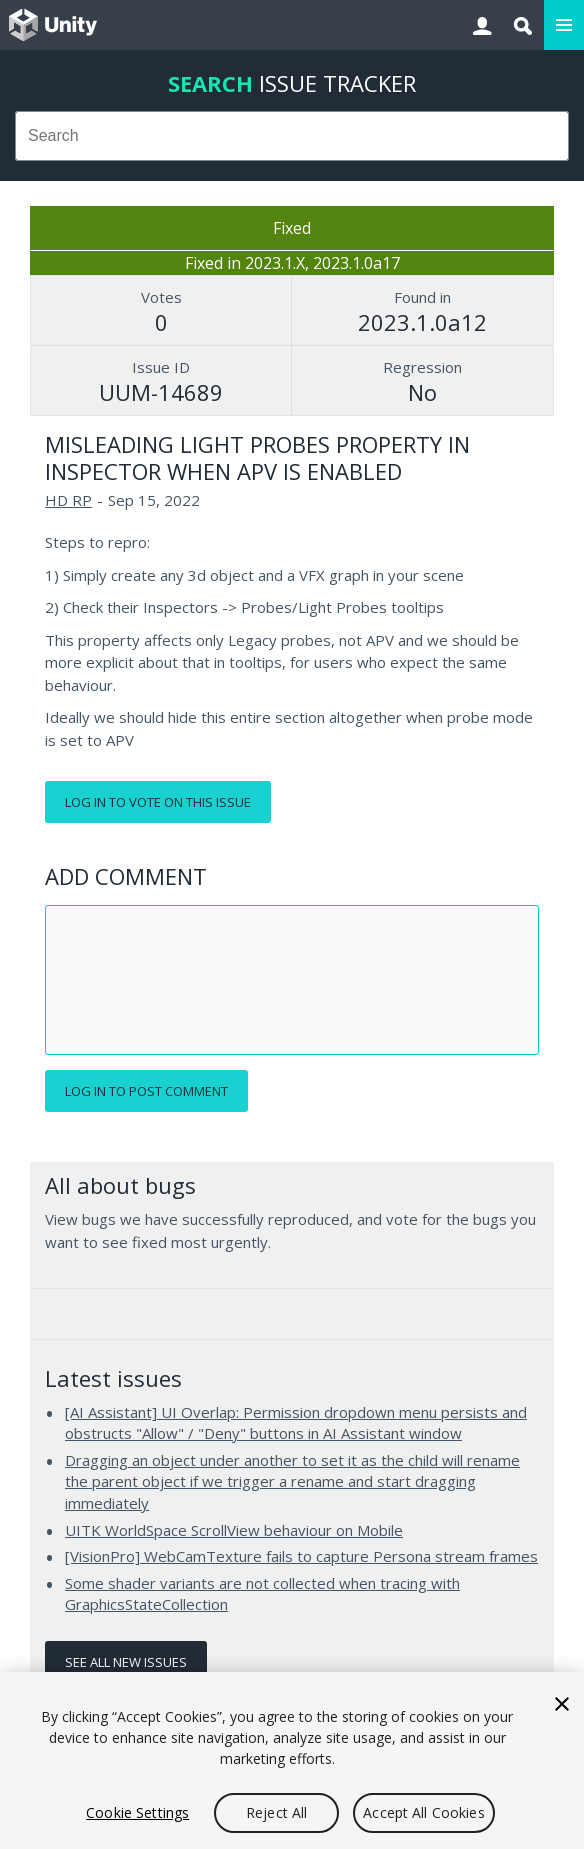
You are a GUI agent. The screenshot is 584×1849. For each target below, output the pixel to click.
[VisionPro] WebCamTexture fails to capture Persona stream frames (301, 1556)
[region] (292, 1760)
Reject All (276, 1812)
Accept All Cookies (424, 1812)
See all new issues (126, 1662)
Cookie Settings (137, 1812)
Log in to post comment (146, 1091)
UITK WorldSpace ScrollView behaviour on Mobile (234, 1530)
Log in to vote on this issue (158, 802)
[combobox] (292, 136)
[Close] (562, 1704)
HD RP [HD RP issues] (68, 500)
